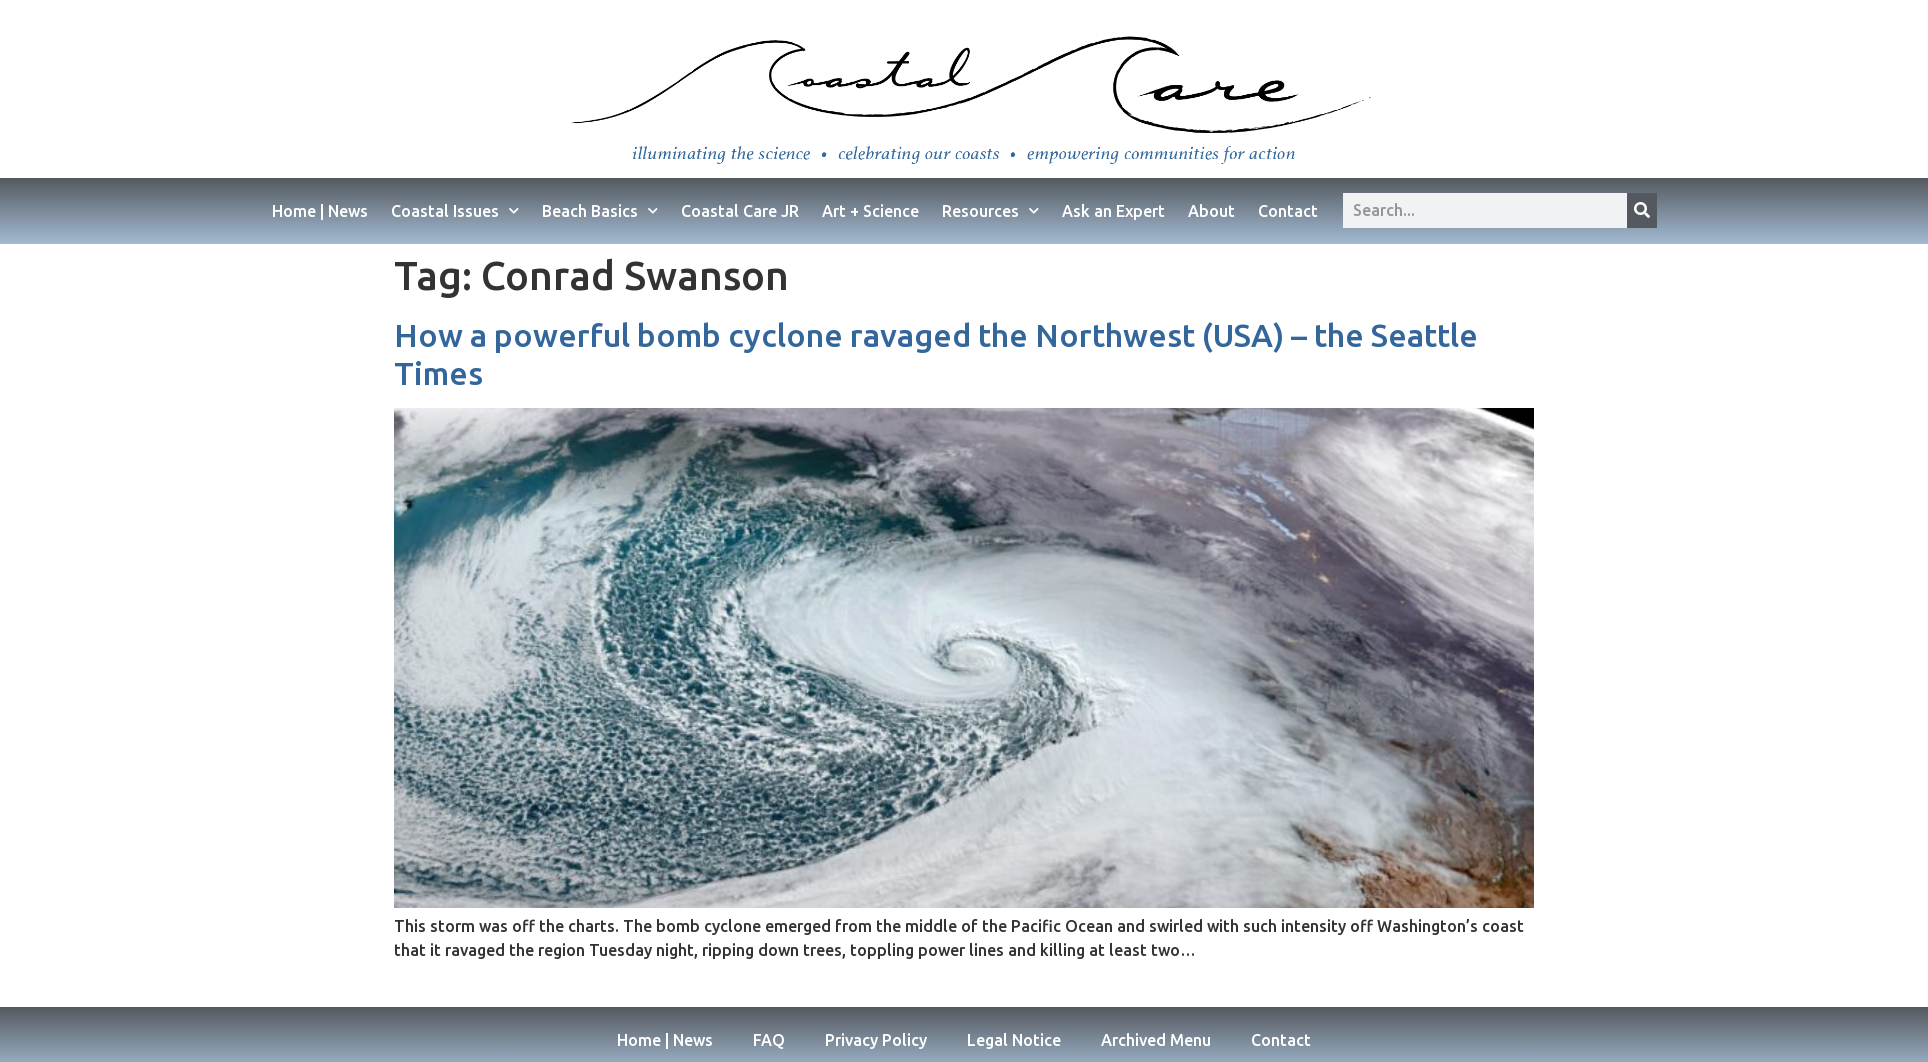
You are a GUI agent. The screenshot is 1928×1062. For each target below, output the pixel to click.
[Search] (1642, 210)
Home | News (320, 211)
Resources (990, 210)
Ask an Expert (1113, 211)
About (1211, 211)
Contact (1288, 211)
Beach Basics (600, 210)
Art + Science (870, 211)
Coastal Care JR (740, 211)
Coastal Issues (455, 210)
